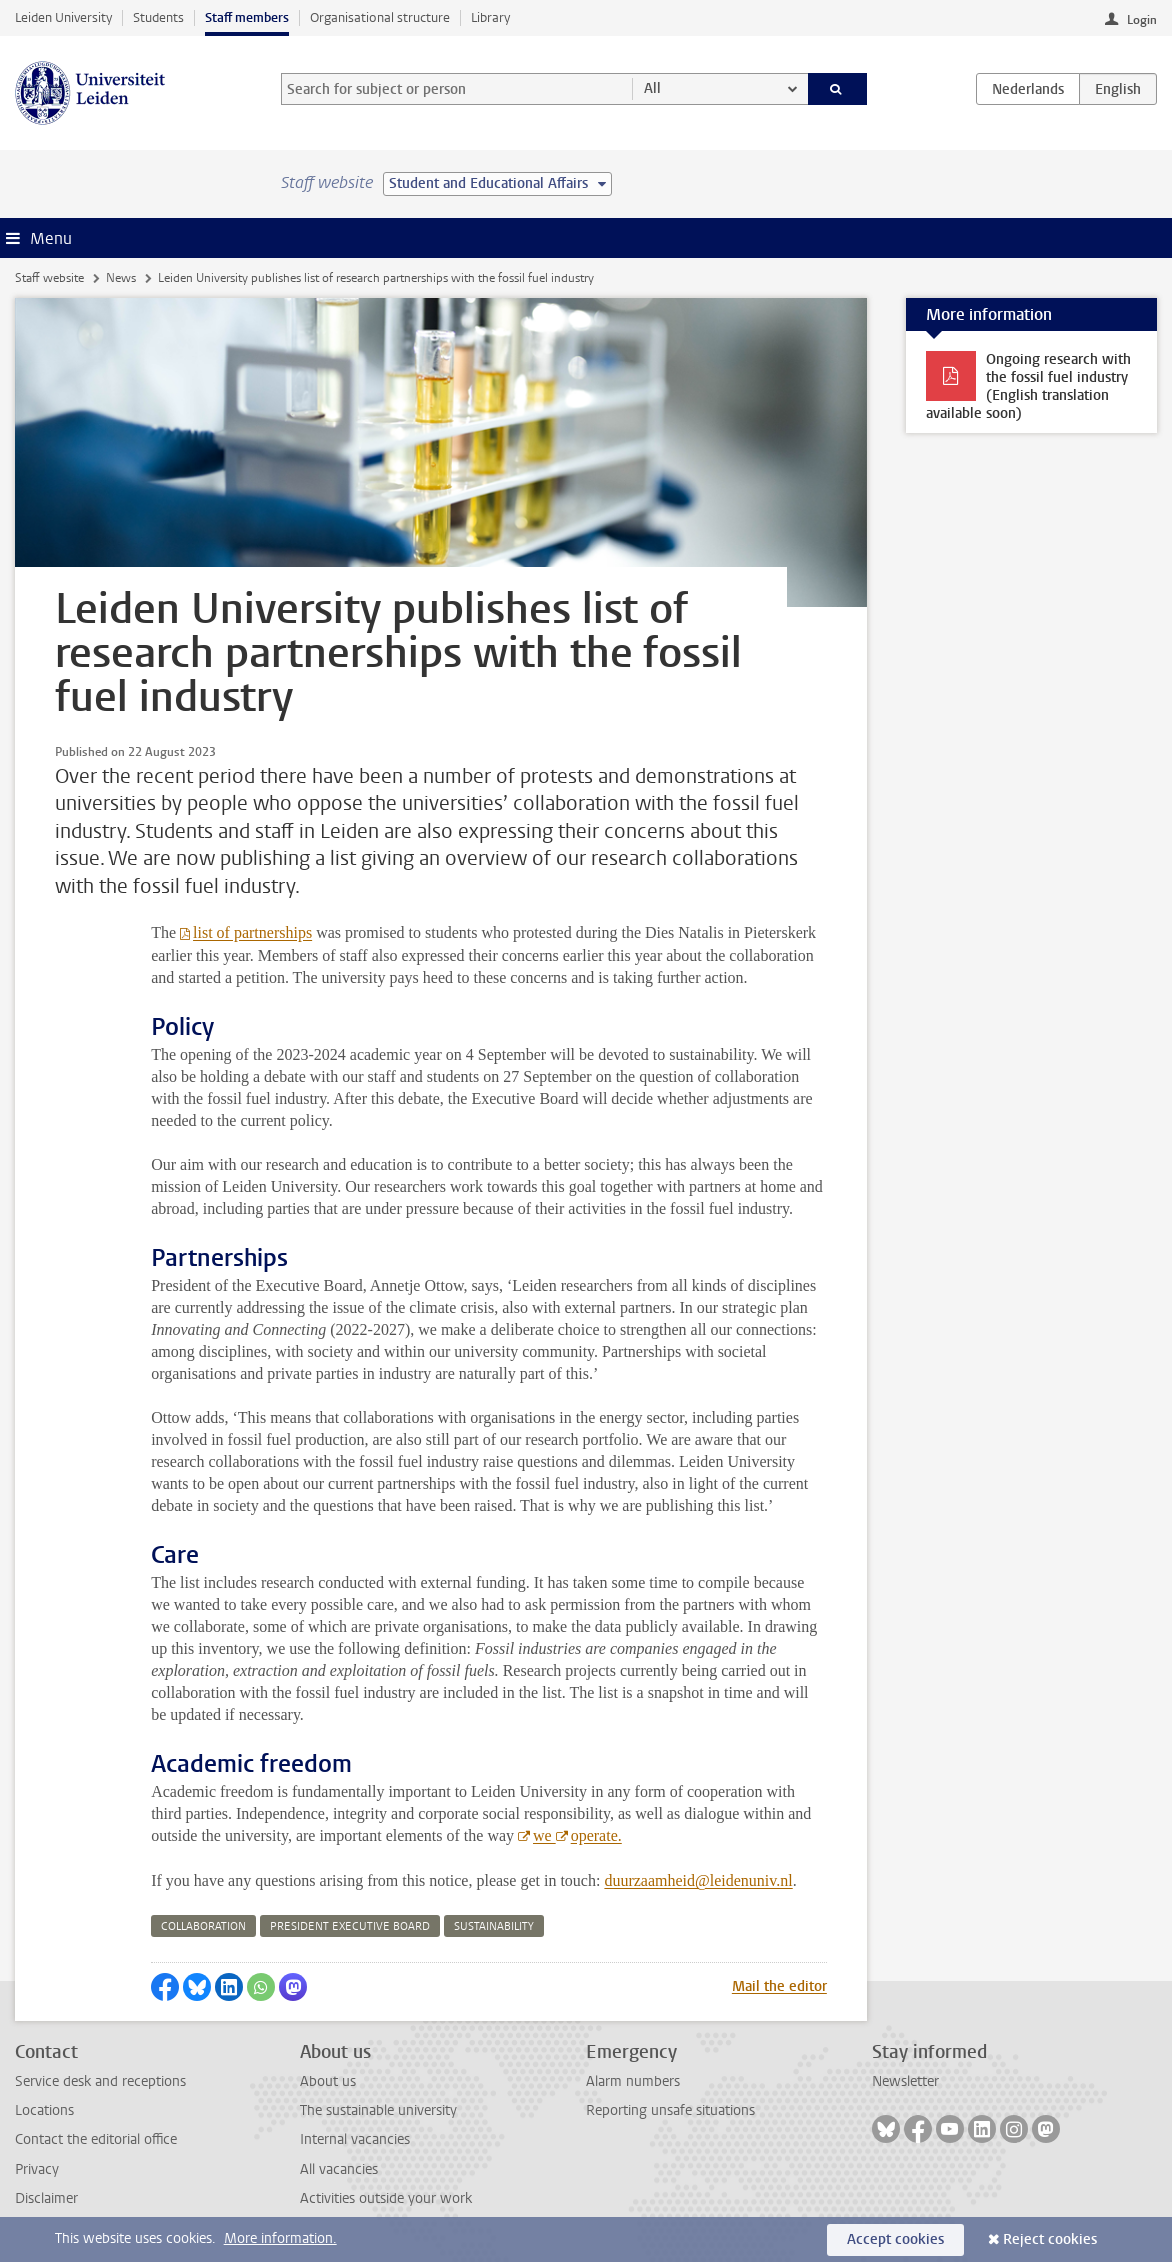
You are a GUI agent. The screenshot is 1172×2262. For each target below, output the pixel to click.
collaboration (203, 1926)
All (652, 88)
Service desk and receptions (100, 2081)
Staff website (49, 278)
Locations (44, 2110)
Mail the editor (779, 1986)
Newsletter (905, 2081)
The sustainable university (378, 2110)
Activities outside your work (386, 2198)
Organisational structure (380, 17)
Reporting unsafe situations (670, 2110)
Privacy (37, 2169)
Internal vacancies (355, 2139)
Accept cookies (895, 2239)
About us (328, 2081)
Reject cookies (1050, 2239)
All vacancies (339, 2169)
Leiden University (63, 17)
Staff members (247, 17)
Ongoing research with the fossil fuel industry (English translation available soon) (1028, 386)
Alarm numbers (633, 2081)
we (544, 1835)
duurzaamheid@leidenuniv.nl (698, 1880)
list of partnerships (252, 932)
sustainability (494, 1926)
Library (490, 17)
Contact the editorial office (96, 2139)
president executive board (350, 1926)
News (121, 278)
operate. (596, 1835)
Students (158, 17)
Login (1142, 20)
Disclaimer (46, 2198)
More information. (280, 2238)
